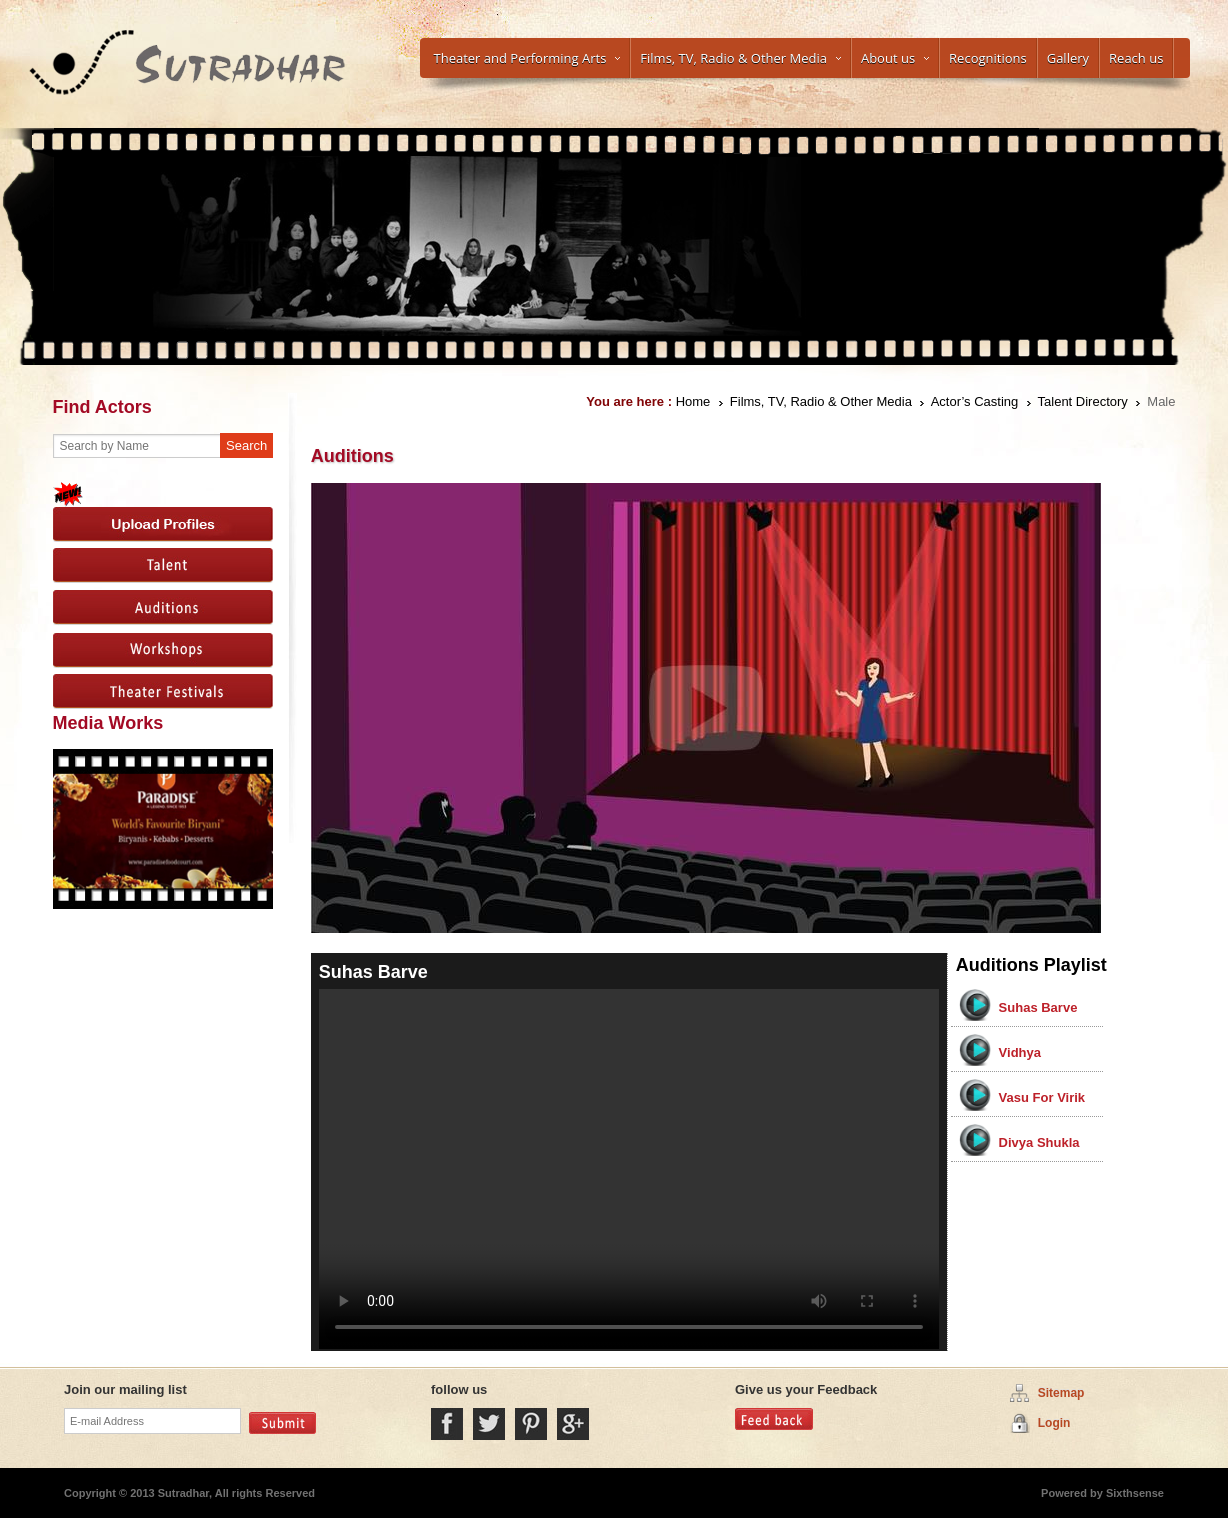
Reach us (1136, 58)
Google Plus (573, 1424)
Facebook (447, 1424)
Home (693, 401)
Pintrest (531, 1424)
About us (895, 58)
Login (1054, 1423)
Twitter (489, 1424)
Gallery (1068, 58)
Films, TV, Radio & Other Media (740, 58)
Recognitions (988, 58)
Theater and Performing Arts (527, 58)
